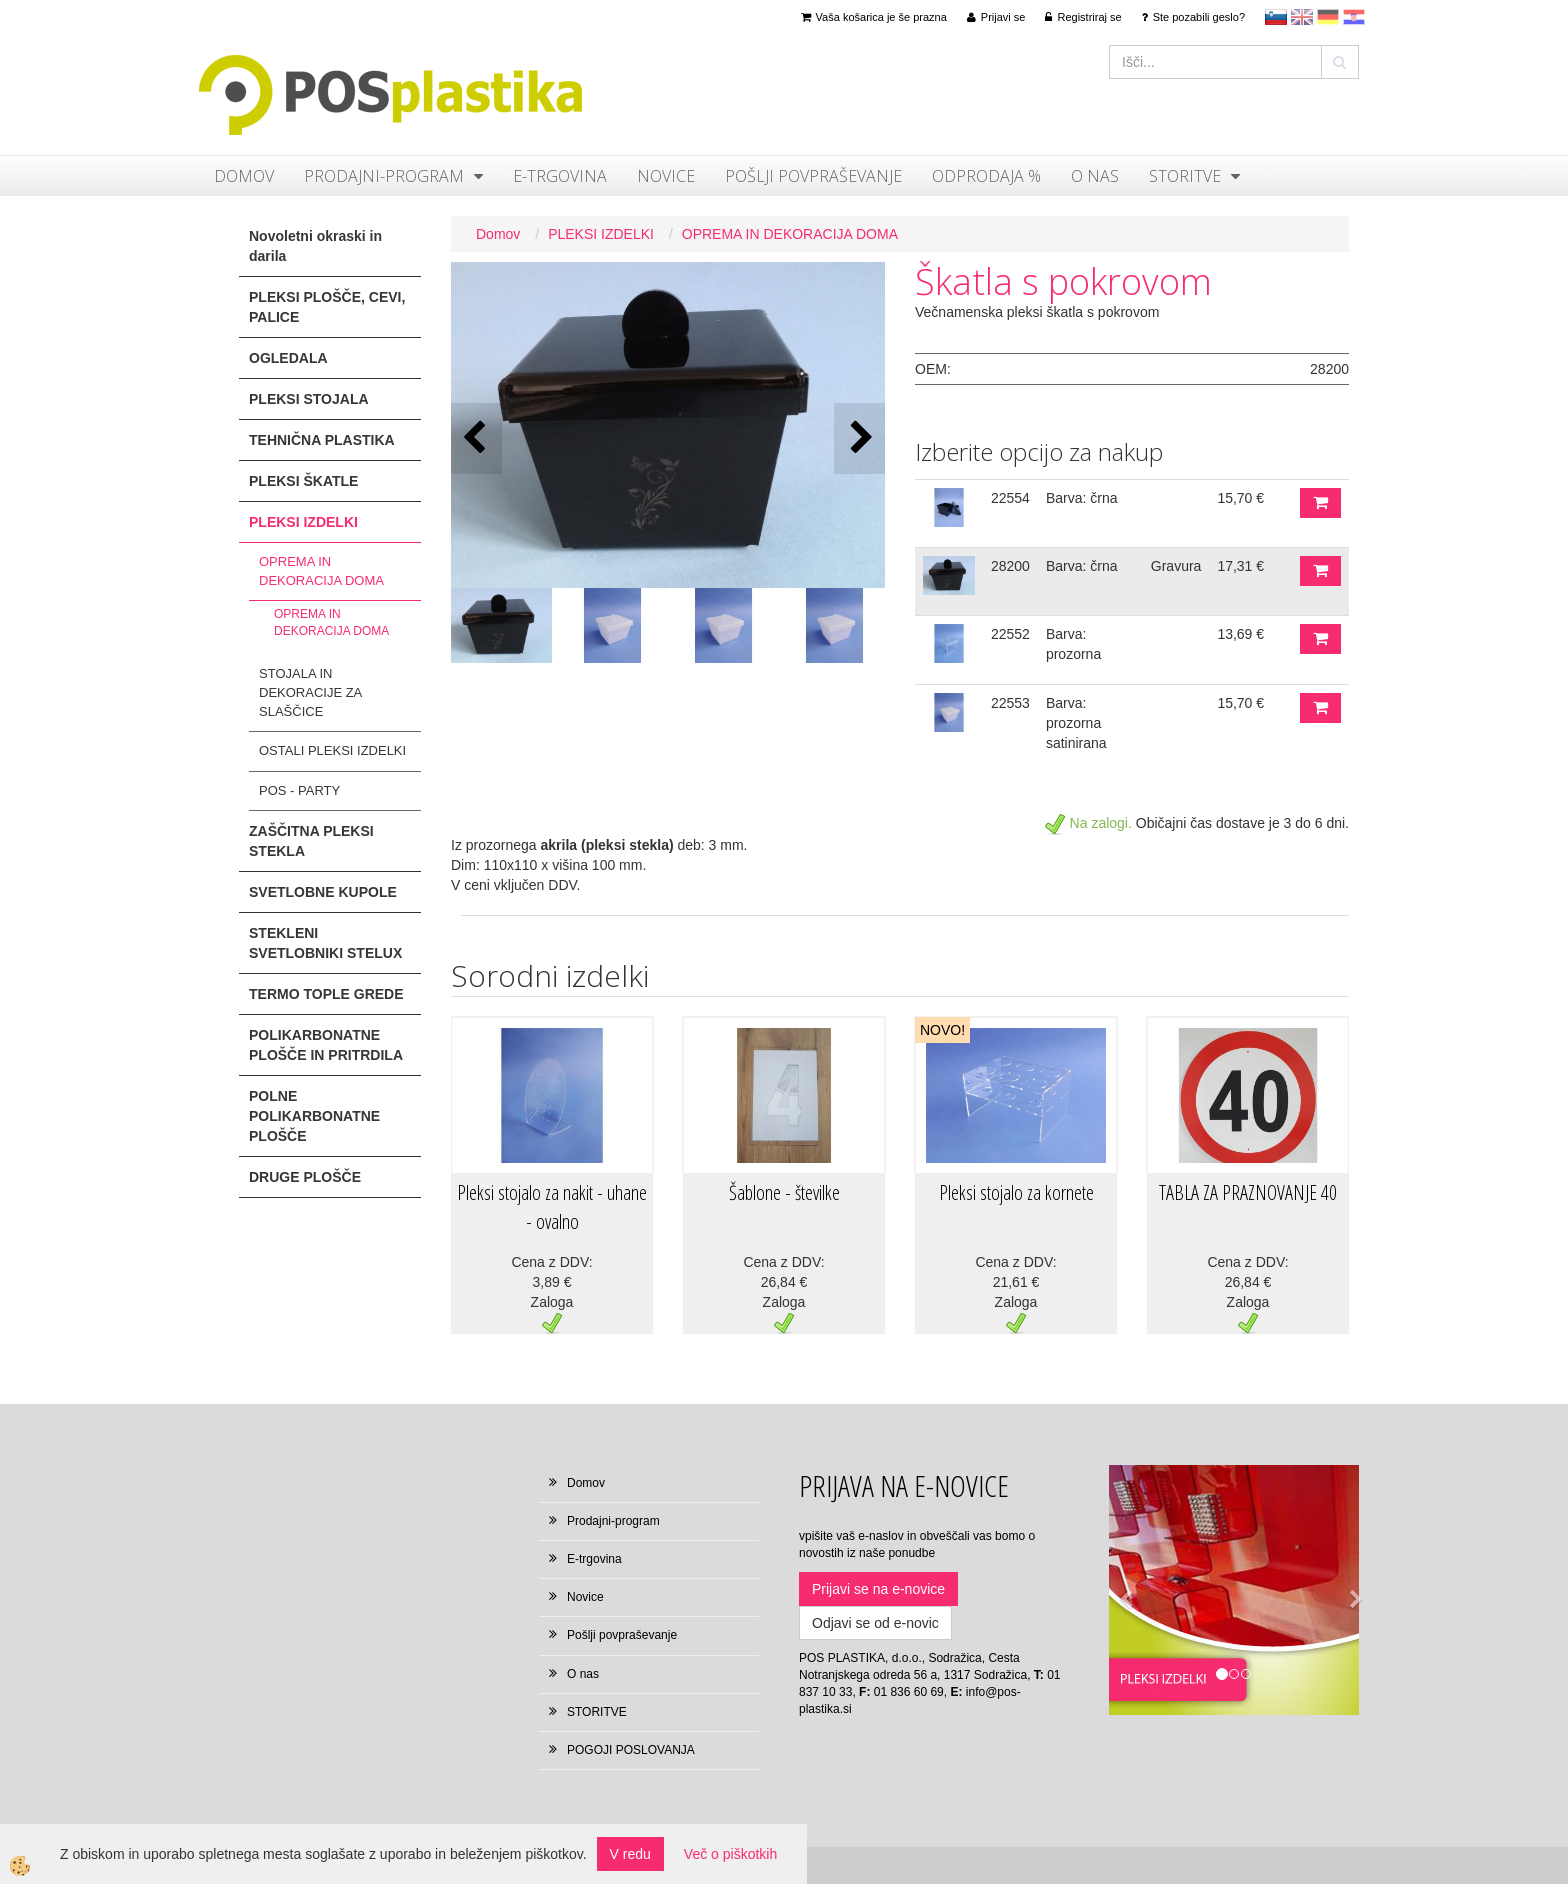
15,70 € (1240, 498)
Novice (666, 176)
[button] (859, 438)
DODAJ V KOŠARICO (1320, 503)
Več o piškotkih (730, 1854)
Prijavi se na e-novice (878, 1589)
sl (1276, 17)
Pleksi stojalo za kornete (1016, 1192)
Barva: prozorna (1073, 644)
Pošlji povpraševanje (813, 176)
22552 (1010, 634)
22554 (1010, 498)
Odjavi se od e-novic (875, 1623)
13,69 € (1240, 634)
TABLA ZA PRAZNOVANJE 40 (1248, 1192)
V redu (630, 1854)
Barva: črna (1082, 498)
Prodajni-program (384, 176)
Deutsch (1328, 17)
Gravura (1176, 566)
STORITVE (1185, 176)
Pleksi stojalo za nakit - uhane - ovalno (552, 1207)
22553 (1010, 703)
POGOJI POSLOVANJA (631, 1750)
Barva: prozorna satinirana (1076, 723)
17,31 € (1240, 566)
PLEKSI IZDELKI (601, 234)
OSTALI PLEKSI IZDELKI (332, 750)
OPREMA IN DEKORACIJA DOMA (321, 571)
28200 (1010, 566)
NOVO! (942, 1030)
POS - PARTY (299, 790)
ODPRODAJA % (986, 176)
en (1302, 17)
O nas (1095, 176)
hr (1354, 17)
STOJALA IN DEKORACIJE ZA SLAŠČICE (310, 692)
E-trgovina (560, 176)
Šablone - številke (784, 1192)
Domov (244, 176)
